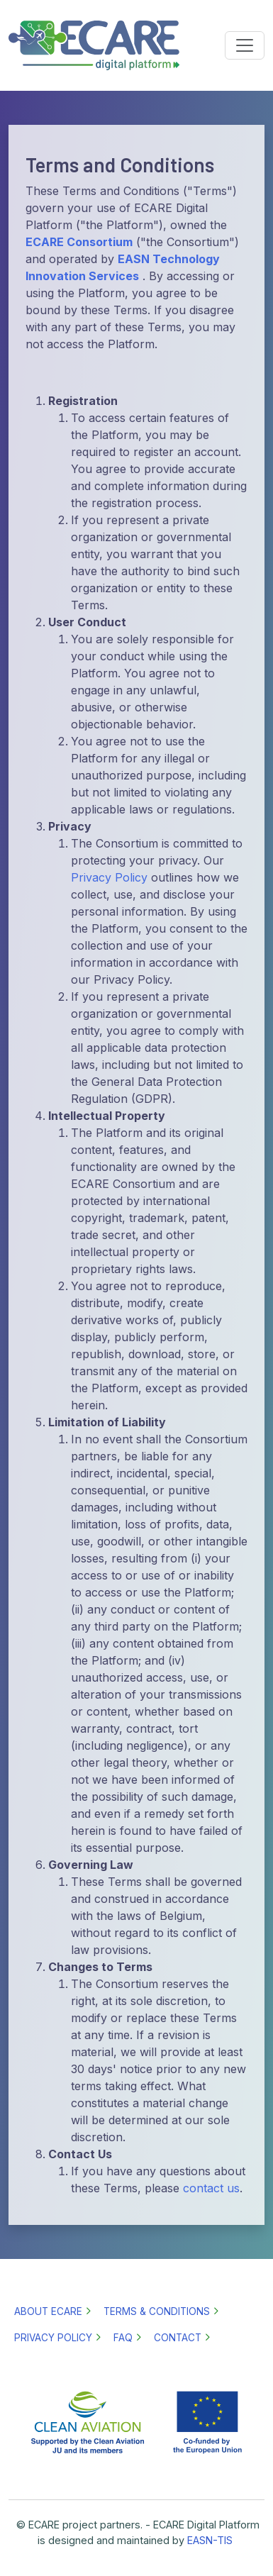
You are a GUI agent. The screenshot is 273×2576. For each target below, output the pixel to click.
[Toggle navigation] (244, 45)
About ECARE (48, 2311)
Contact (177, 2337)
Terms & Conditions (157, 2311)
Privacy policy (53, 2337)
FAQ (123, 2337)
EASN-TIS (210, 2540)
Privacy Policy (109, 877)
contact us (211, 2188)
